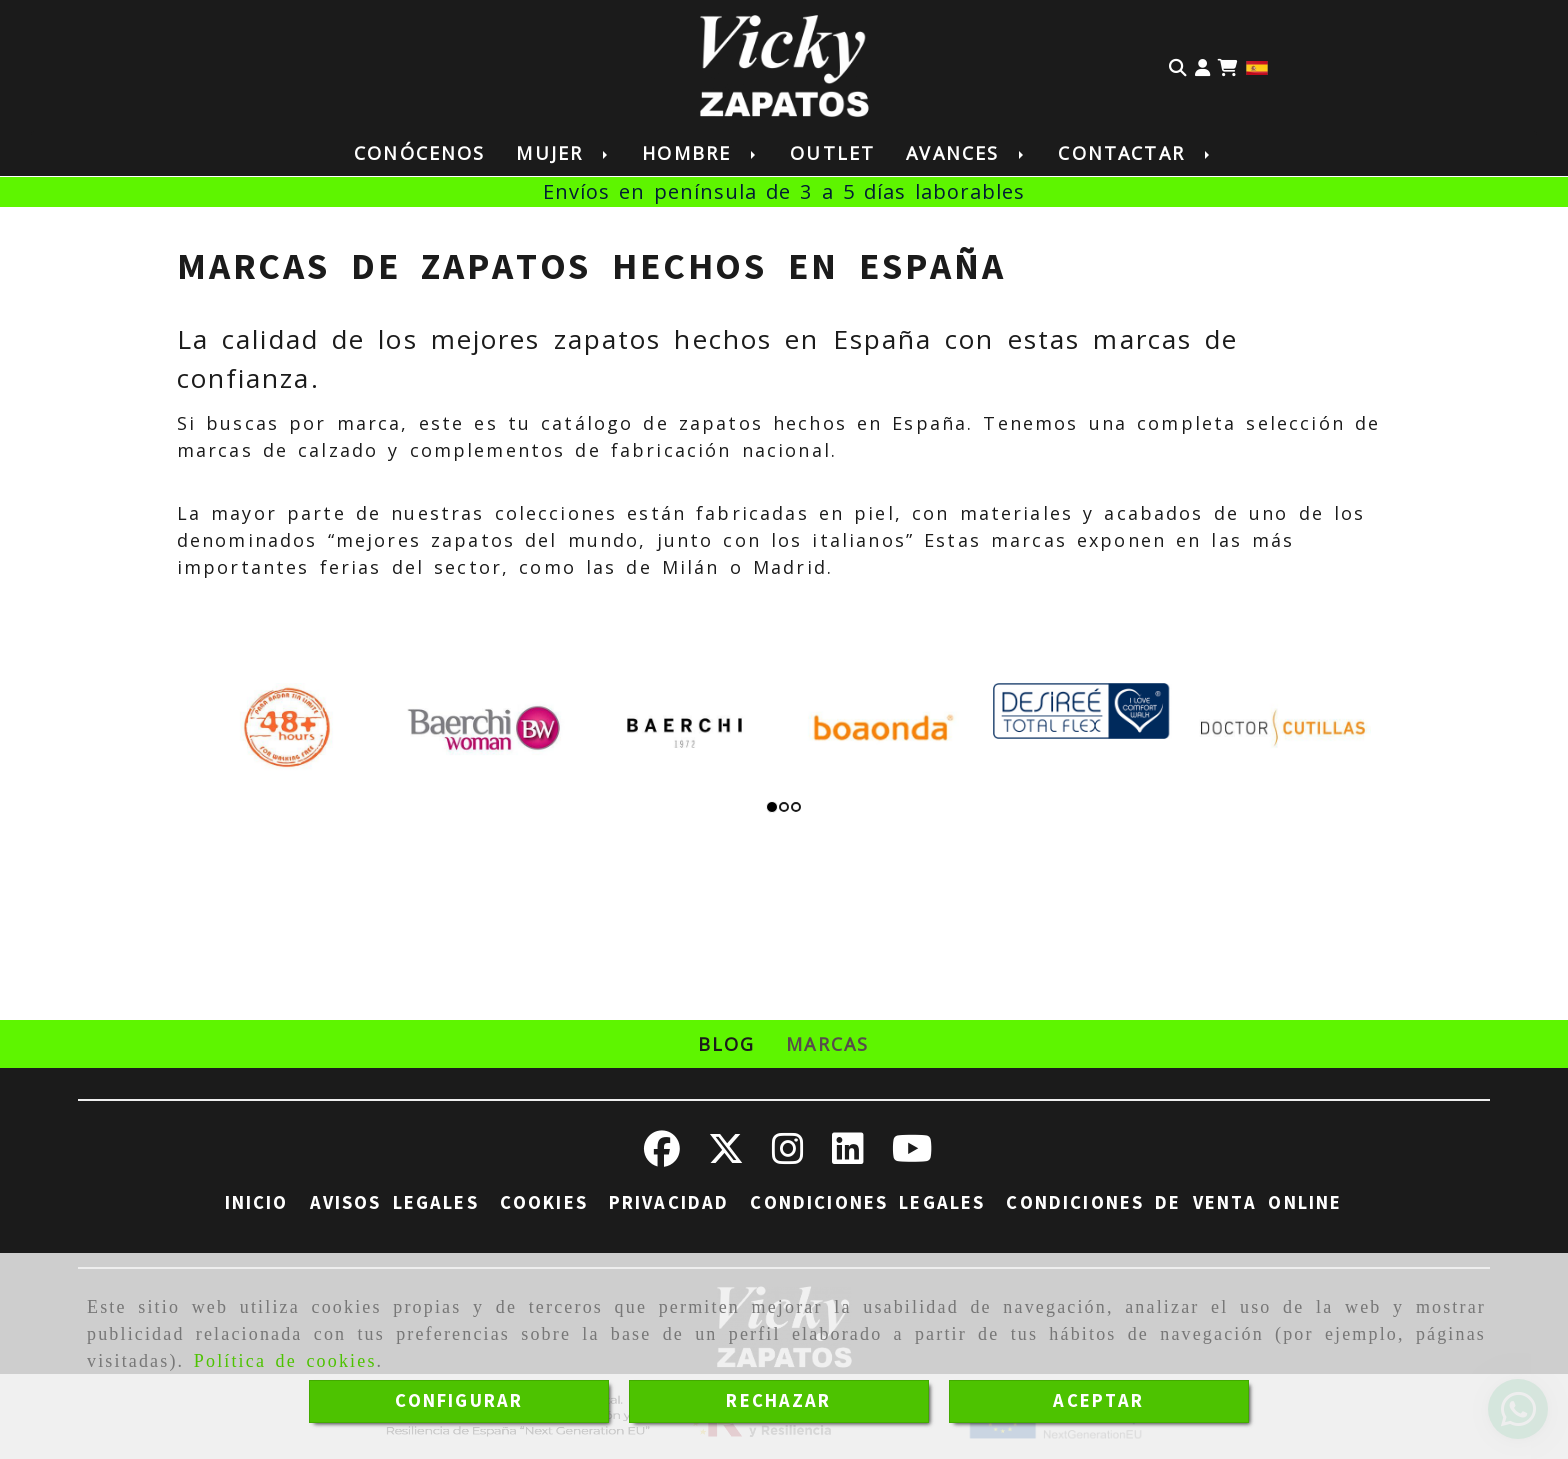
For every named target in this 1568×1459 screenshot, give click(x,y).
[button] (1202, 66)
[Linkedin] (848, 1156)
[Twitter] (726, 1156)
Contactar (1135, 153)
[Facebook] (662, 1156)
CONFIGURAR (459, 1401)
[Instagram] (788, 1156)
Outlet (832, 153)
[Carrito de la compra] (1228, 66)
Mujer (563, 153)
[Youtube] (912, 1156)
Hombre (700, 153)
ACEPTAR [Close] (1098, 1401)
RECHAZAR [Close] (778, 1401)
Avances (966, 153)
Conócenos (419, 153)
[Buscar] (1178, 66)
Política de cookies (285, 1361)
